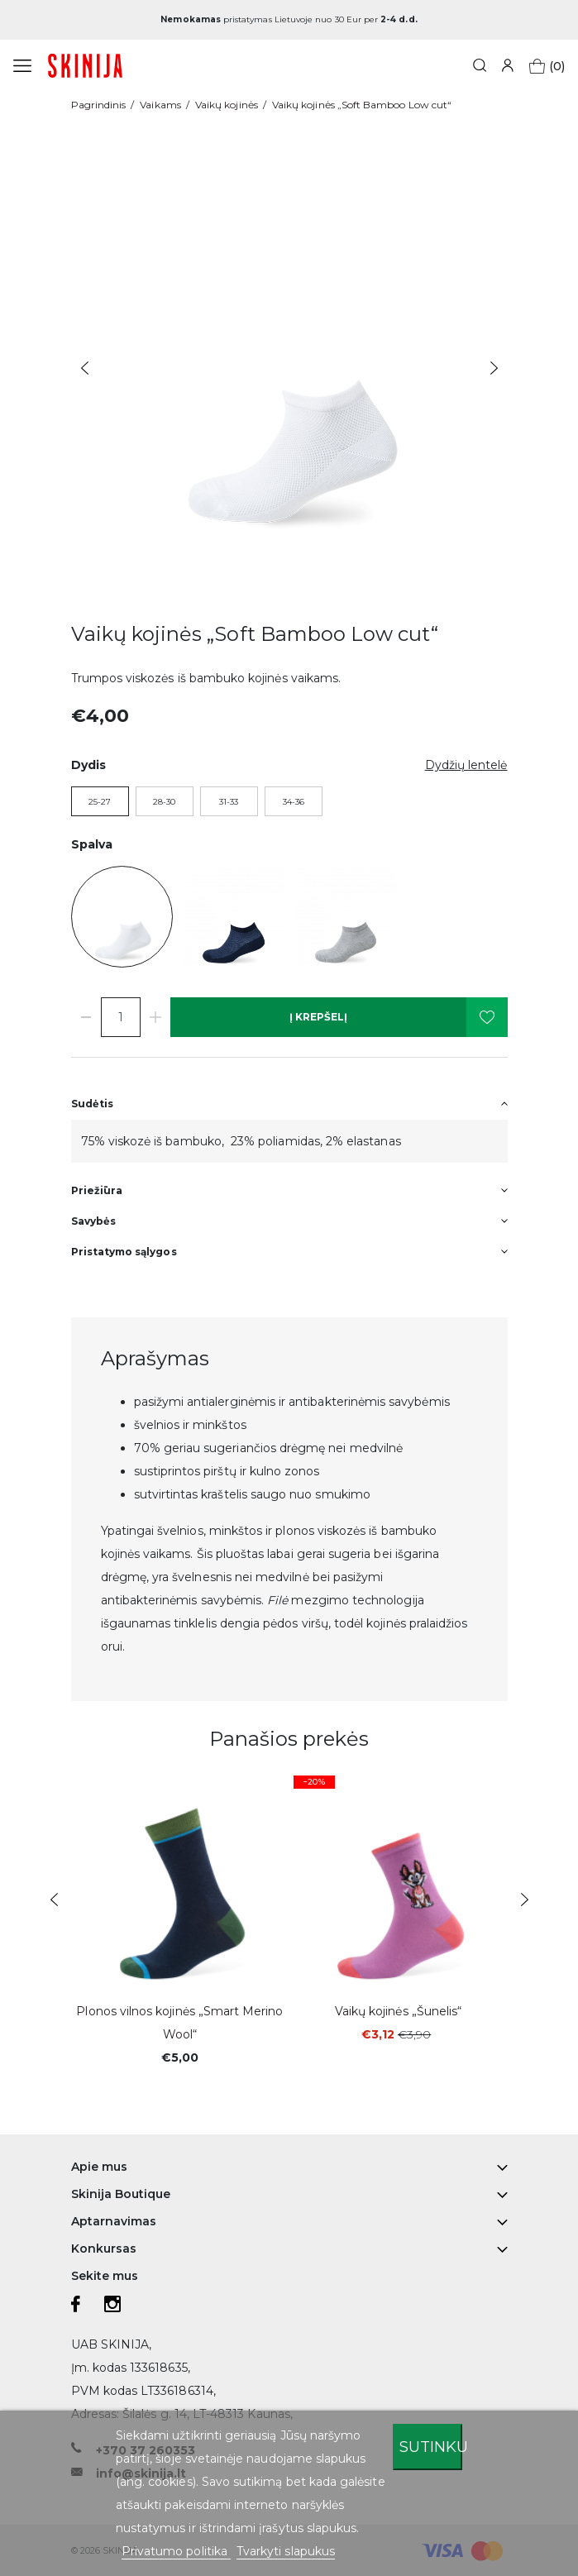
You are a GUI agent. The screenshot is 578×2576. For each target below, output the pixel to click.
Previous (84, 368)
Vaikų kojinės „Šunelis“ (398, 2011)
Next (494, 368)
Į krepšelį (318, 1017)
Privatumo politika (176, 2551)
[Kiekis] (121, 1017)
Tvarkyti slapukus (285, 2551)
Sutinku (430, 2446)
